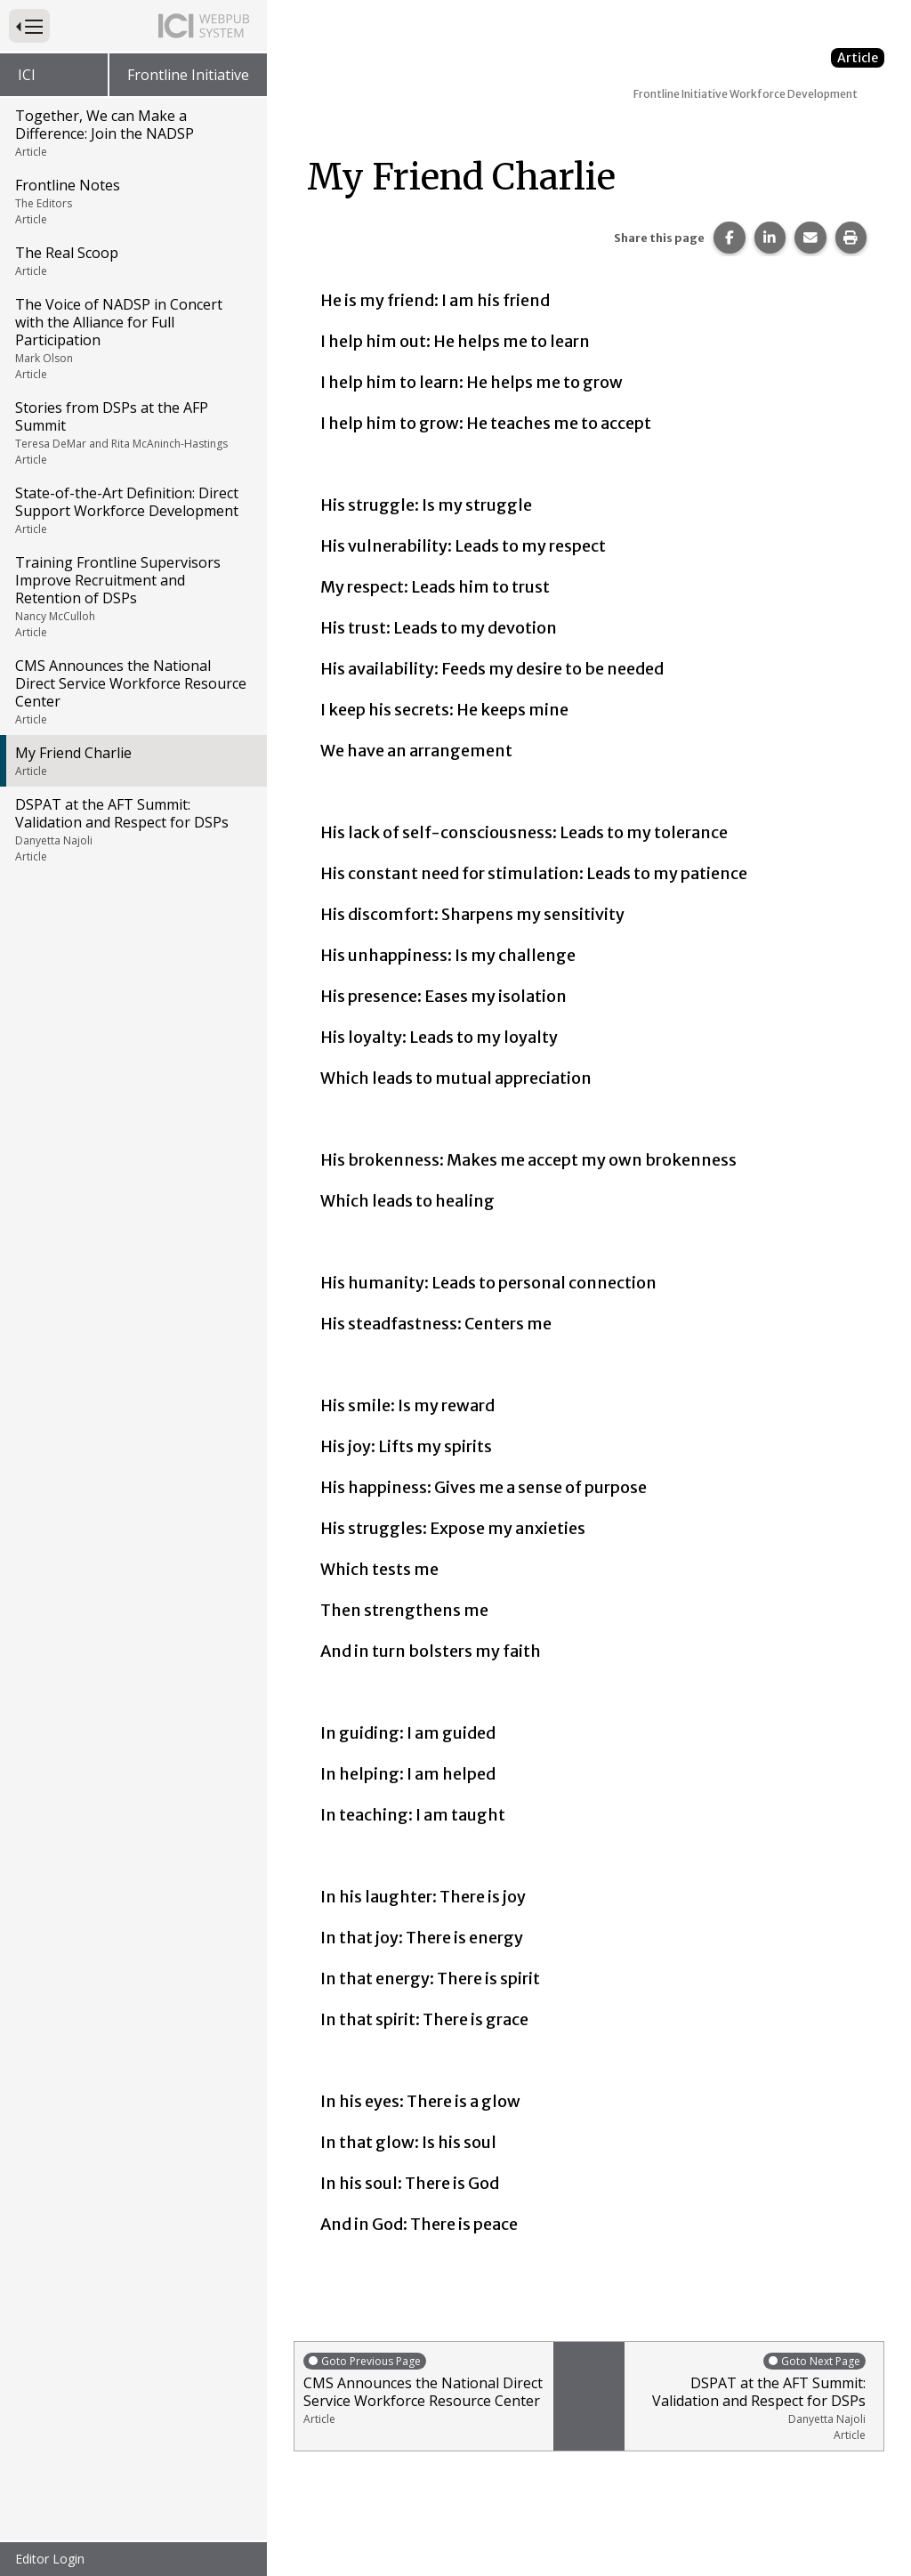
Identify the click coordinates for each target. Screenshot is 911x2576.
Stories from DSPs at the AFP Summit (132, 432)
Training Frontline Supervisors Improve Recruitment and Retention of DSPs (132, 596)
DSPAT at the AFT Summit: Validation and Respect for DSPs (132, 829)
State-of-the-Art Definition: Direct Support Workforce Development (132, 510)
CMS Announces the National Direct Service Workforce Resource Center (132, 691)
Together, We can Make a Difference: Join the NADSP (132, 132)
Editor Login (50, 2558)
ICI (27, 75)
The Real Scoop (132, 261)
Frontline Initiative (188, 75)
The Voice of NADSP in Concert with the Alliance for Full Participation (132, 338)
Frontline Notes (132, 201)
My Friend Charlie (132, 761)
